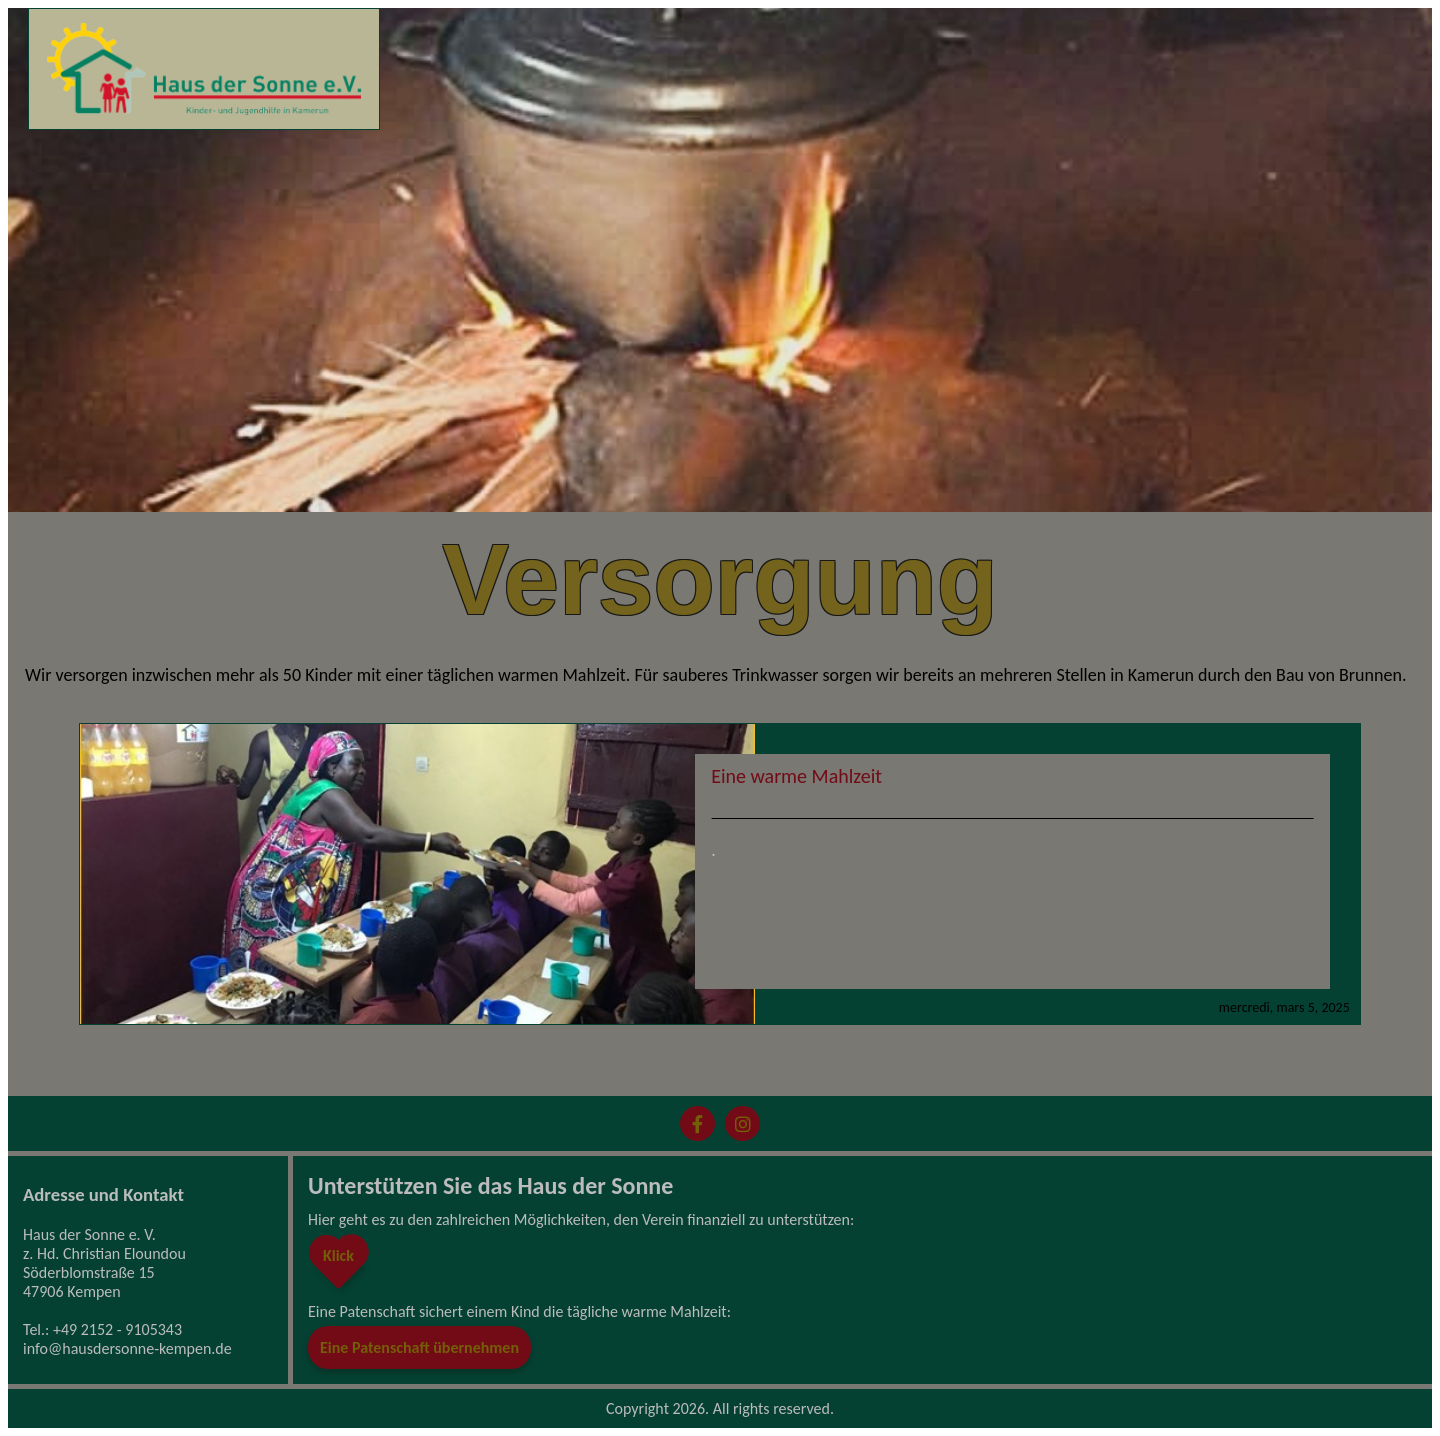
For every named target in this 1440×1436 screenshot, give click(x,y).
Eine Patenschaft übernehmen (419, 1347)
